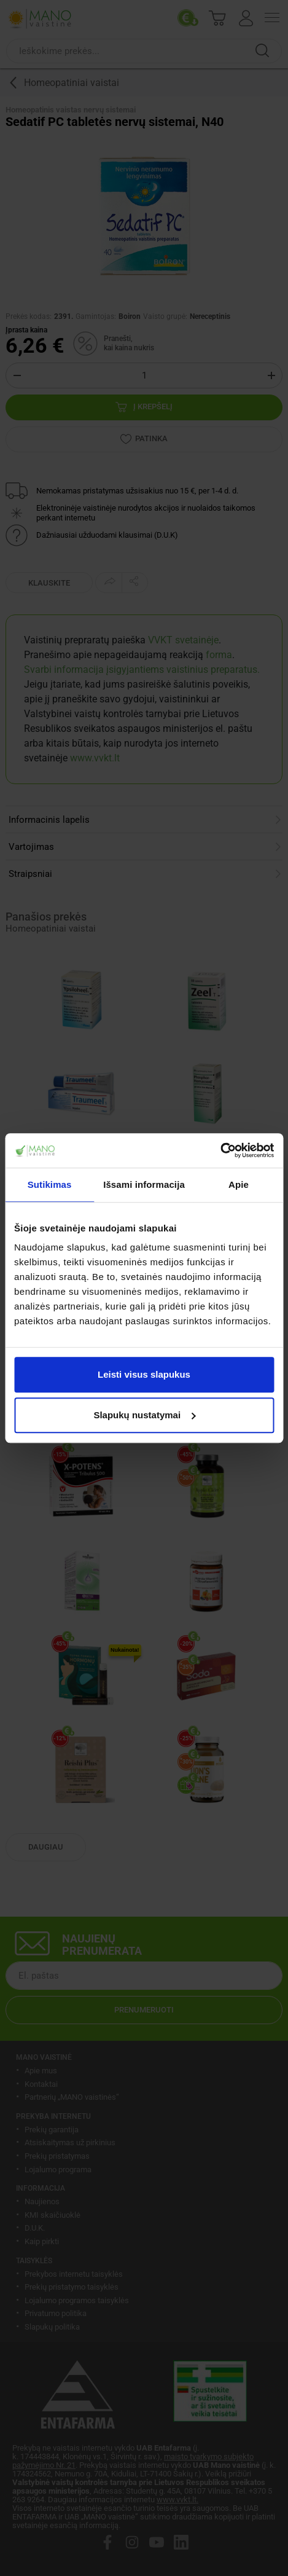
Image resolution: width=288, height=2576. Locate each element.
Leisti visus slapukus (144, 1374)
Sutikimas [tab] (50, 1184)
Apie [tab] (238, 1184)
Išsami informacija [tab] (144, 1184)
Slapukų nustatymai (144, 1415)
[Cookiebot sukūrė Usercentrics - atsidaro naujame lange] (220, 1150)
